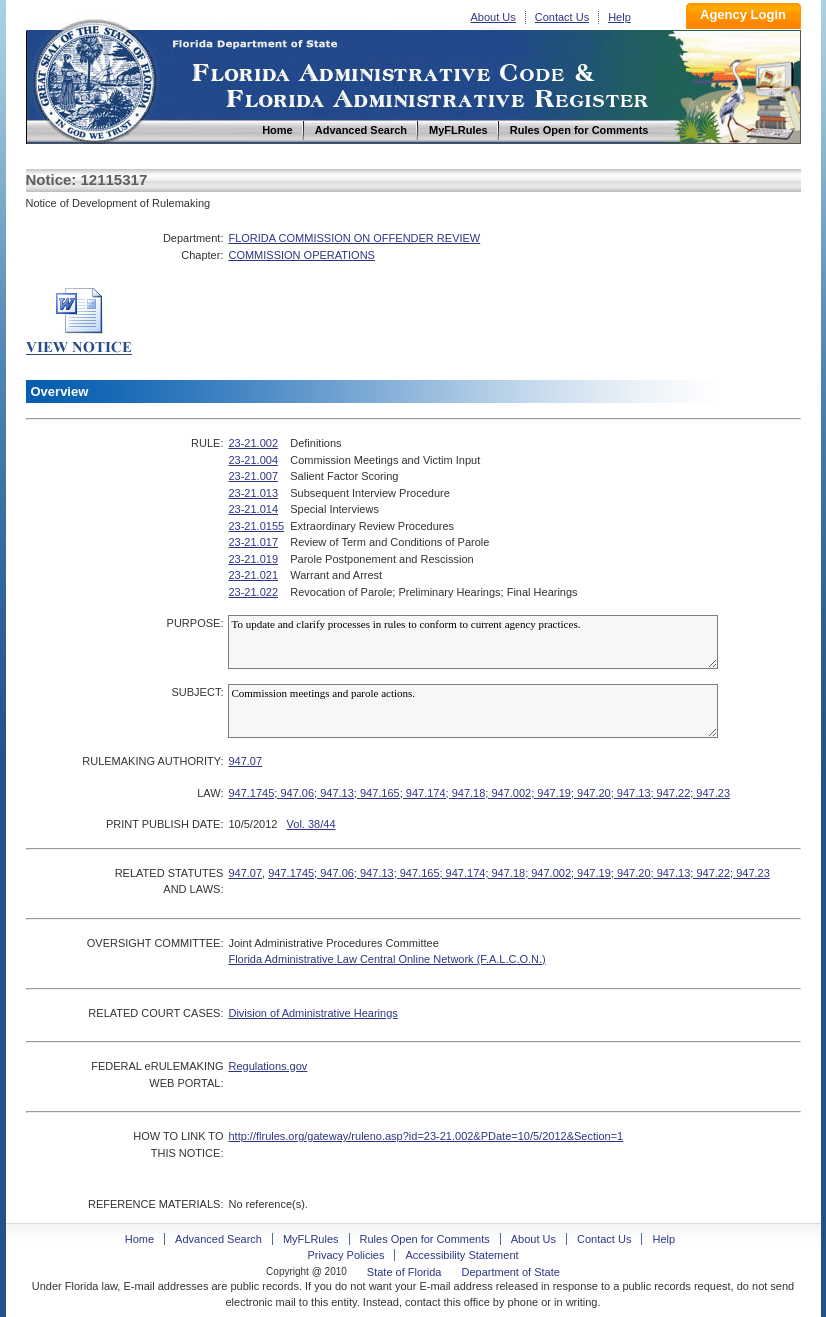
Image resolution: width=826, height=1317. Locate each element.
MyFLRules (311, 1239)
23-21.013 (253, 493)
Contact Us (562, 17)
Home (94, 78)
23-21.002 (253, 443)
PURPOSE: (195, 623)
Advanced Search (218, 1239)
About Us (493, 17)
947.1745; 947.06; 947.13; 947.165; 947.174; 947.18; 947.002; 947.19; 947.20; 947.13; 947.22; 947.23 (479, 793)
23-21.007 (253, 476)
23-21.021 (253, 575)
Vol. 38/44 (311, 824)
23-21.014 (253, 509)
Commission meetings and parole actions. (473, 711)
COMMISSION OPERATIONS (301, 255)
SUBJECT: (197, 692)
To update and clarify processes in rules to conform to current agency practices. (473, 642)
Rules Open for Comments (425, 1239)
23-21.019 (253, 559)
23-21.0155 (256, 526)
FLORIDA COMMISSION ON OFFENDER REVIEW (354, 238)
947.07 (245, 761)
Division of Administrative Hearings (312, 1013)
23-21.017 (253, 542)
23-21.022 (253, 592)
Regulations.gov (267, 1066)
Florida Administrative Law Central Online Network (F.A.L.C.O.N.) (386, 959)
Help (619, 17)
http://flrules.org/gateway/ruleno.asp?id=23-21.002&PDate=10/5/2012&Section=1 (425, 1136)
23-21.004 (253, 460)
